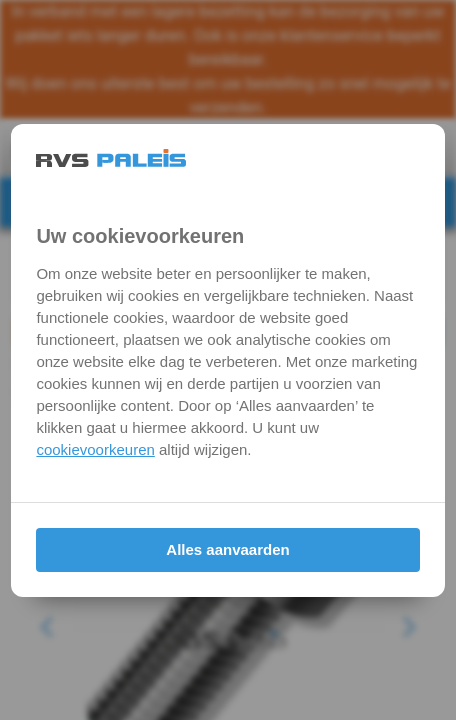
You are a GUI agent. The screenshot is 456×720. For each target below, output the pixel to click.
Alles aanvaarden (227, 549)
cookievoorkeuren (95, 449)
